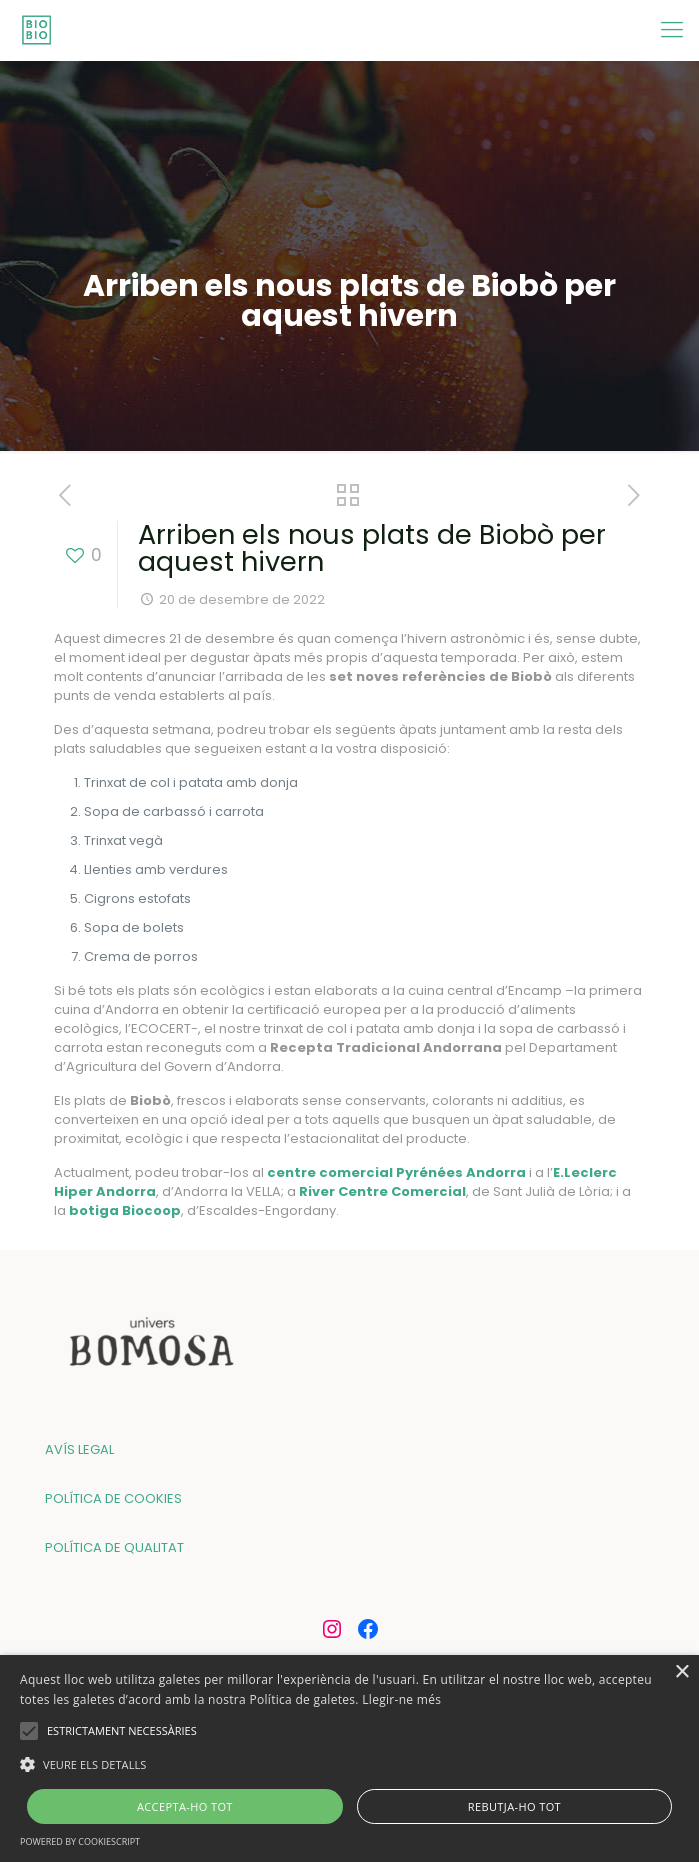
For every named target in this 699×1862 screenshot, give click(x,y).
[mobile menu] (672, 30)
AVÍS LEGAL (79, 1449)
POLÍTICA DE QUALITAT (114, 1547)
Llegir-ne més (401, 1699)
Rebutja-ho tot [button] (514, 1806)
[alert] (349, 1758)
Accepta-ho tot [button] (185, 1806)
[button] (349, 1764)
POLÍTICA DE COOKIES (113, 1498)
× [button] (681, 1672)
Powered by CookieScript (80, 1841)
